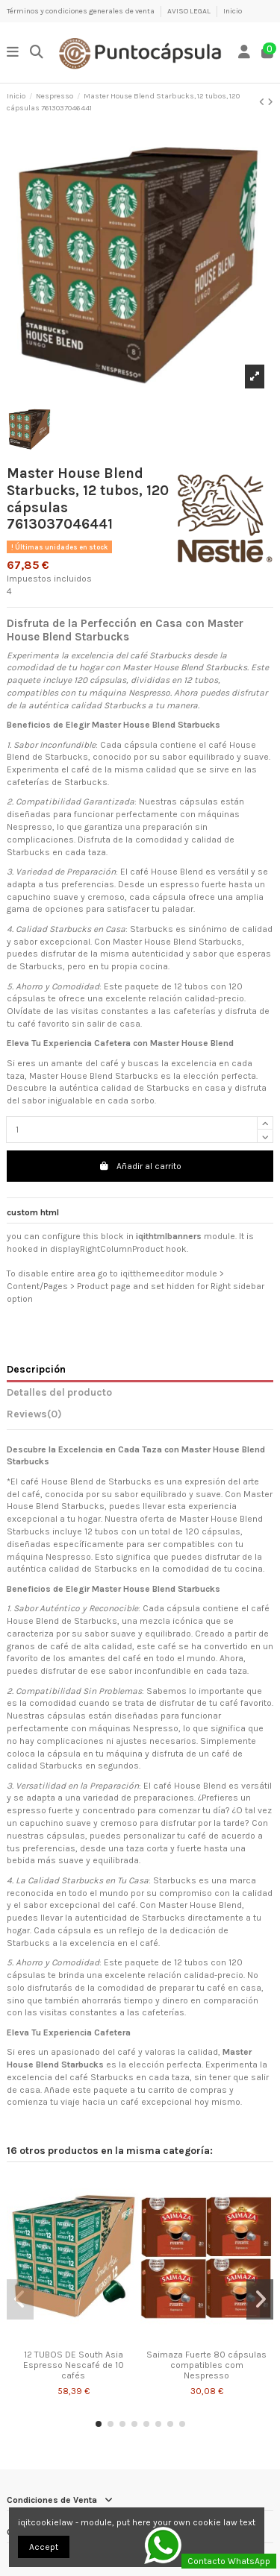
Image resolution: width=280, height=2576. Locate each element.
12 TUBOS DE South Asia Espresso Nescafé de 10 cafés (73, 2365)
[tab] (140, 1417)
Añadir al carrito (140, 1166)
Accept (43, 2547)
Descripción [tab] (36, 1369)
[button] (99, 2424)
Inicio (232, 11)
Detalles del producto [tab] (59, 1392)
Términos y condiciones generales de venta (81, 11)
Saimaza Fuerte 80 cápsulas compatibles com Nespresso (206, 2365)
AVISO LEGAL (189, 11)
